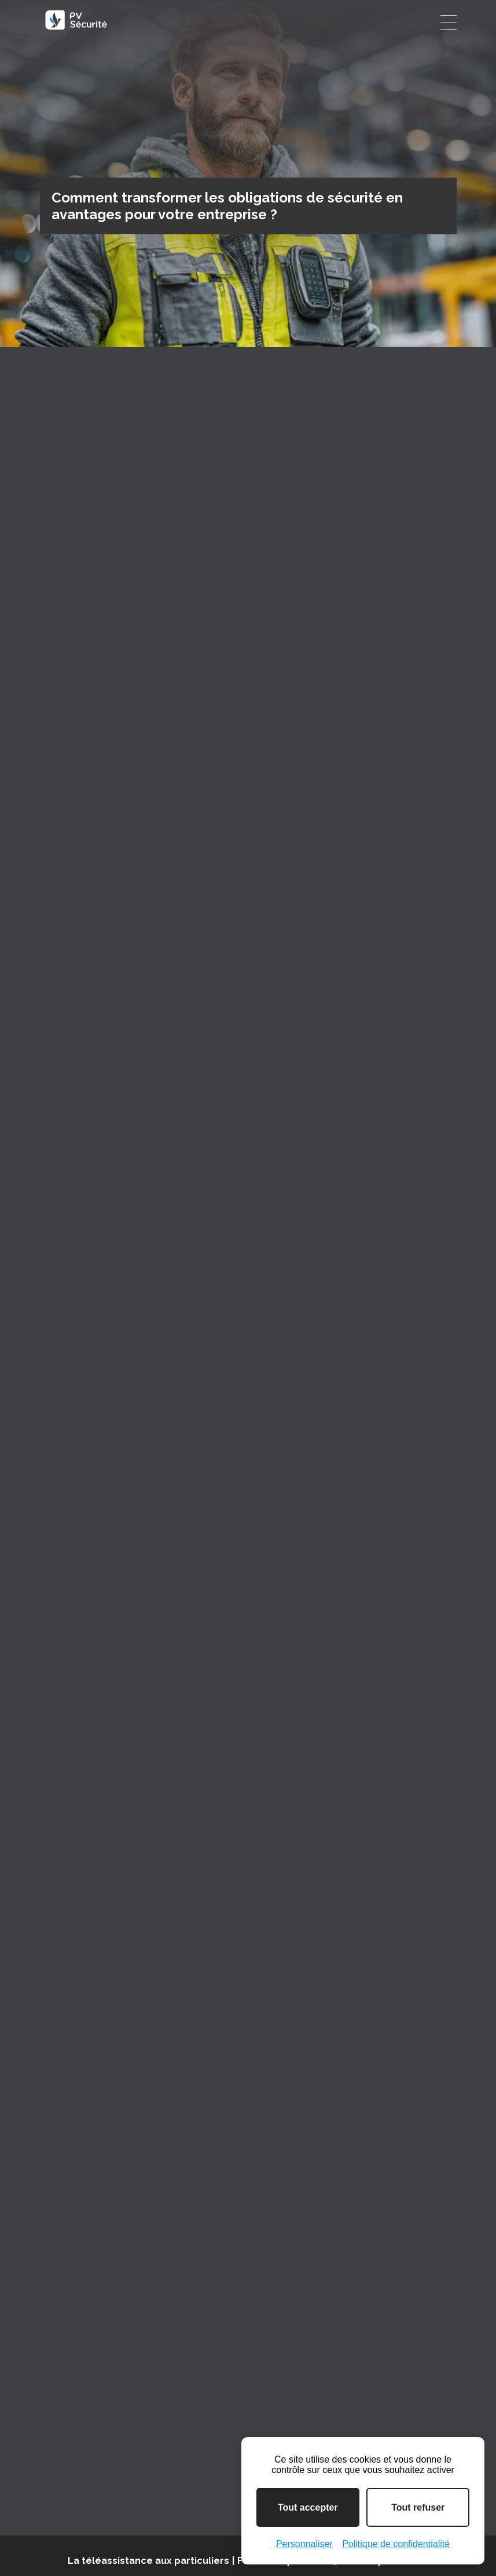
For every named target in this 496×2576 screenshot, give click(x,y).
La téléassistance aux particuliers (148, 2560)
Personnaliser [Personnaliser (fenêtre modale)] (304, 2544)
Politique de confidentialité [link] (396, 2544)
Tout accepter (308, 2507)
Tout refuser (417, 2507)
